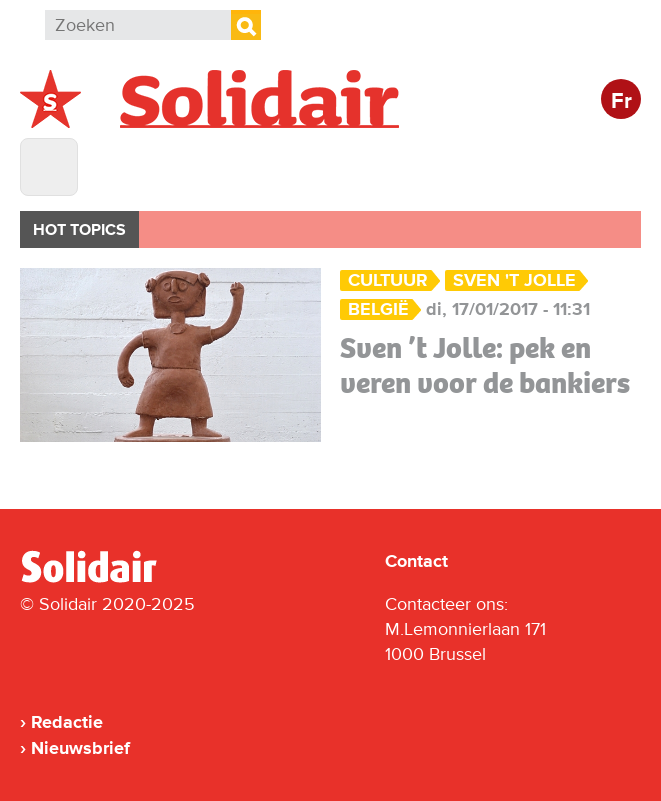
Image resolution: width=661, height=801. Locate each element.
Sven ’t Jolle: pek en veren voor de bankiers (485, 365)
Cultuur (388, 280)
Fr (621, 101)
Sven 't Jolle (514, 280)
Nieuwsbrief (80, 748)
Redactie (67, 722)
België (378, 309)
